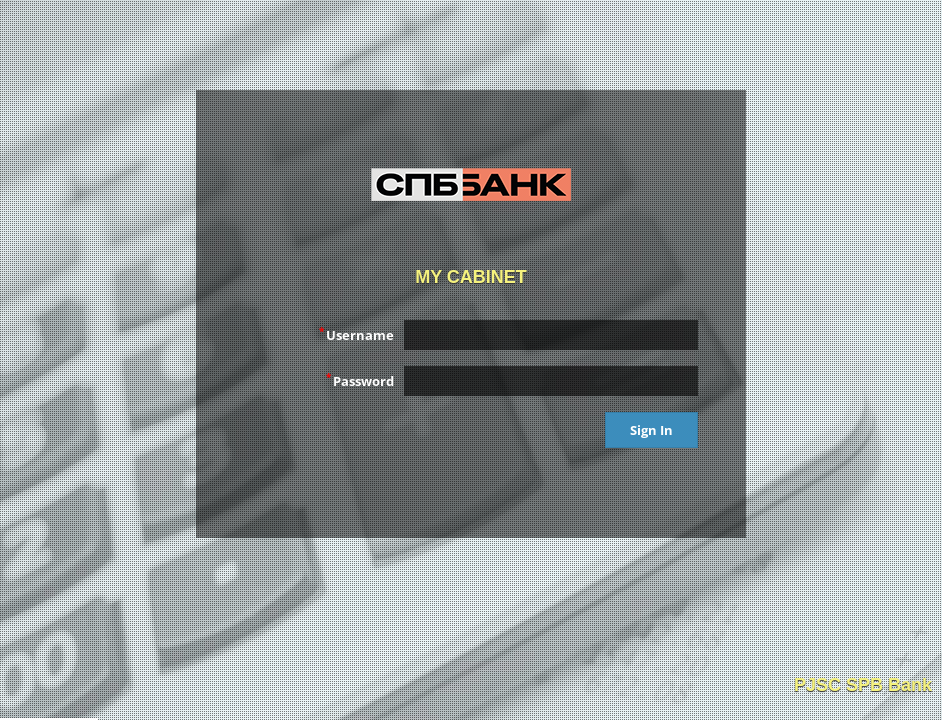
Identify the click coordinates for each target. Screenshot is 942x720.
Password (360, 380)
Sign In (651, 430)
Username (356, 334)
